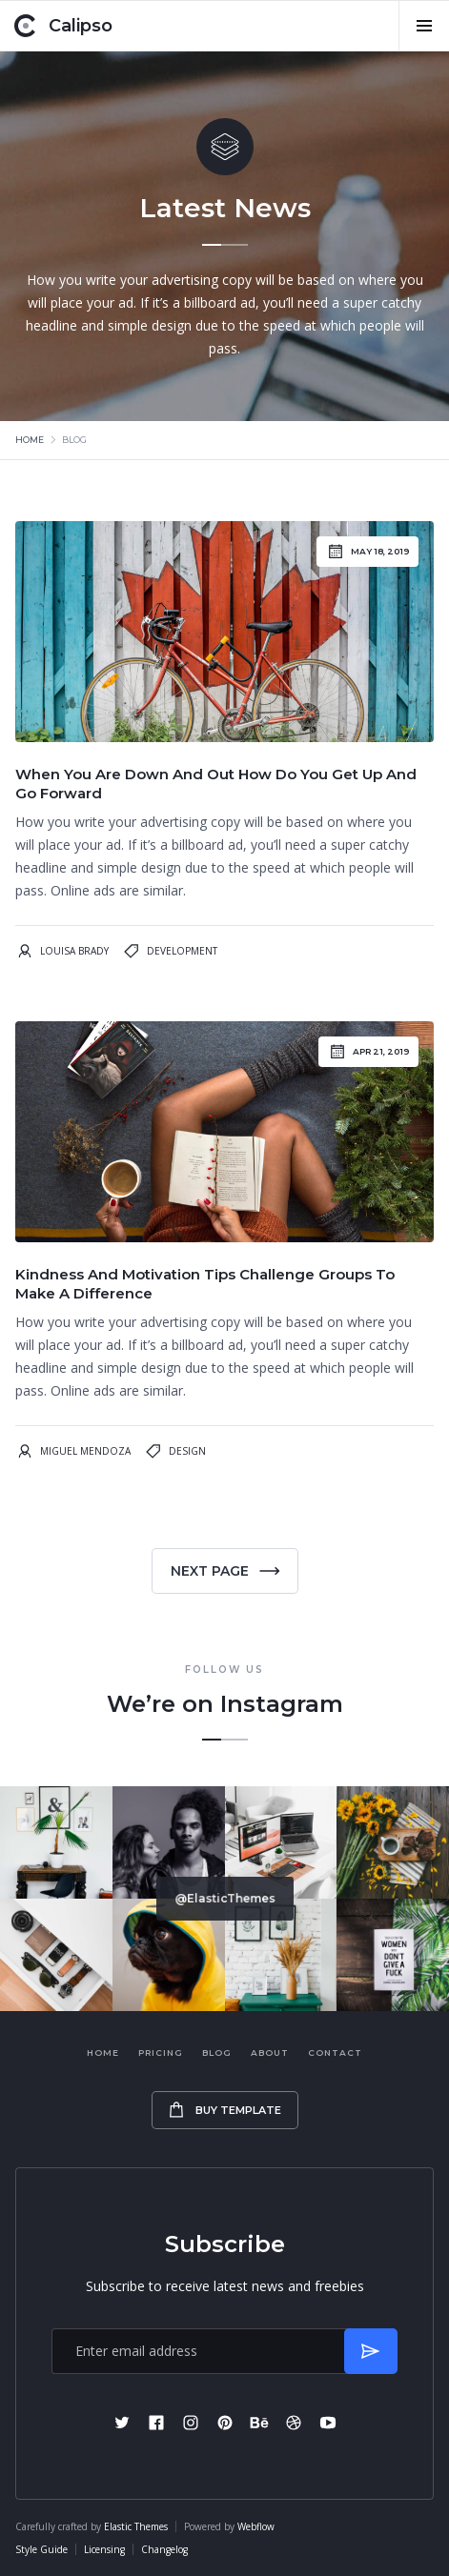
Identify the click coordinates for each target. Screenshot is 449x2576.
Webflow (256, 2526)
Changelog (164, 2549)
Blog (217, 2052)
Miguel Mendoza (85, 1451)
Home (29, 439)
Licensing (104, 2549)
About (270, 2052)
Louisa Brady (74, 950)
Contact (335, 2052)
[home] (63, 25)
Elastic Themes (136, 2526)
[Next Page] (225, 1571)
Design (187, 1451)
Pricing (160, 2052)
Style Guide (41, 2549)
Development (182, 950)
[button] (423, 25)
